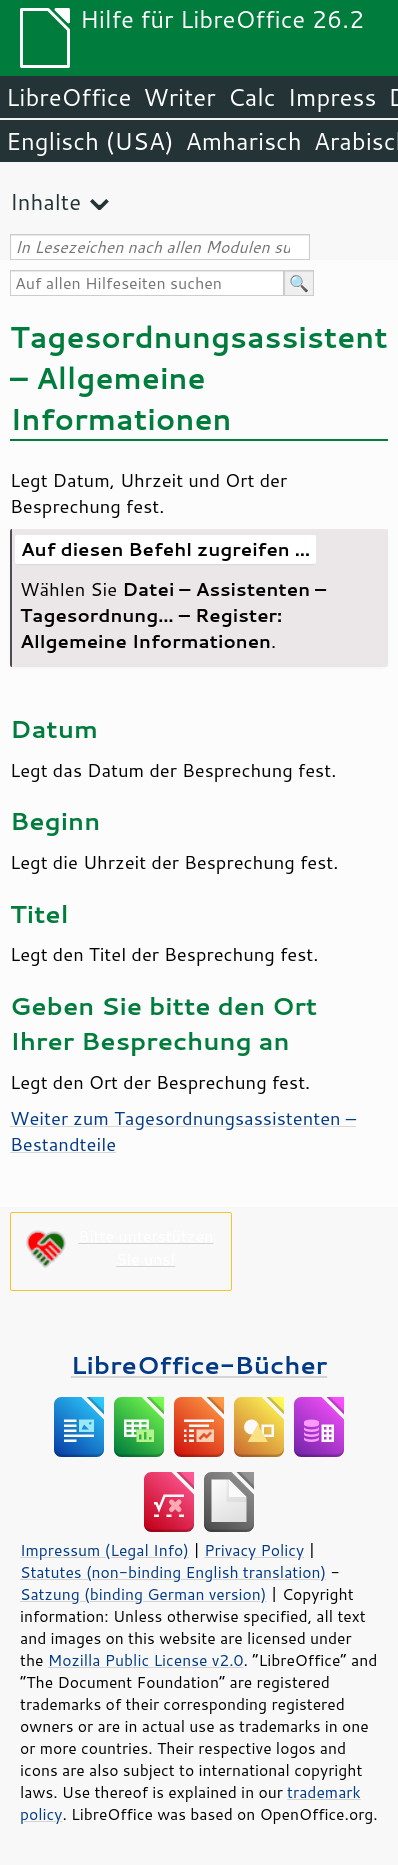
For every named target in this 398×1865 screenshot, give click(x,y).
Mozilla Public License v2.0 (146, 1660)
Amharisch (244, 141)
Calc (252, 97)
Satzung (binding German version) (143, 1594)
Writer (179, 97)
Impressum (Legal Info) (104, 1550)
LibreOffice (68, 97)
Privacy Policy (254, 1550)
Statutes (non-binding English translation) (173, 1572)
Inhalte (45, 201)
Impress (332, 97)
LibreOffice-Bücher (199, 1364)
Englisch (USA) (90, 141)
